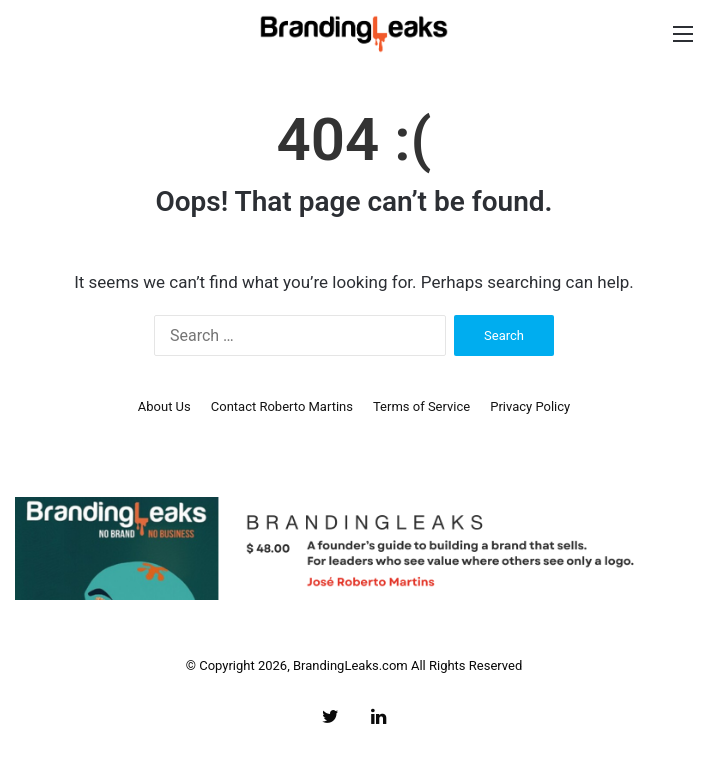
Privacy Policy (530, 406)
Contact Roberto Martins (282, 406)
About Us (164, 406)
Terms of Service (421, 406)
